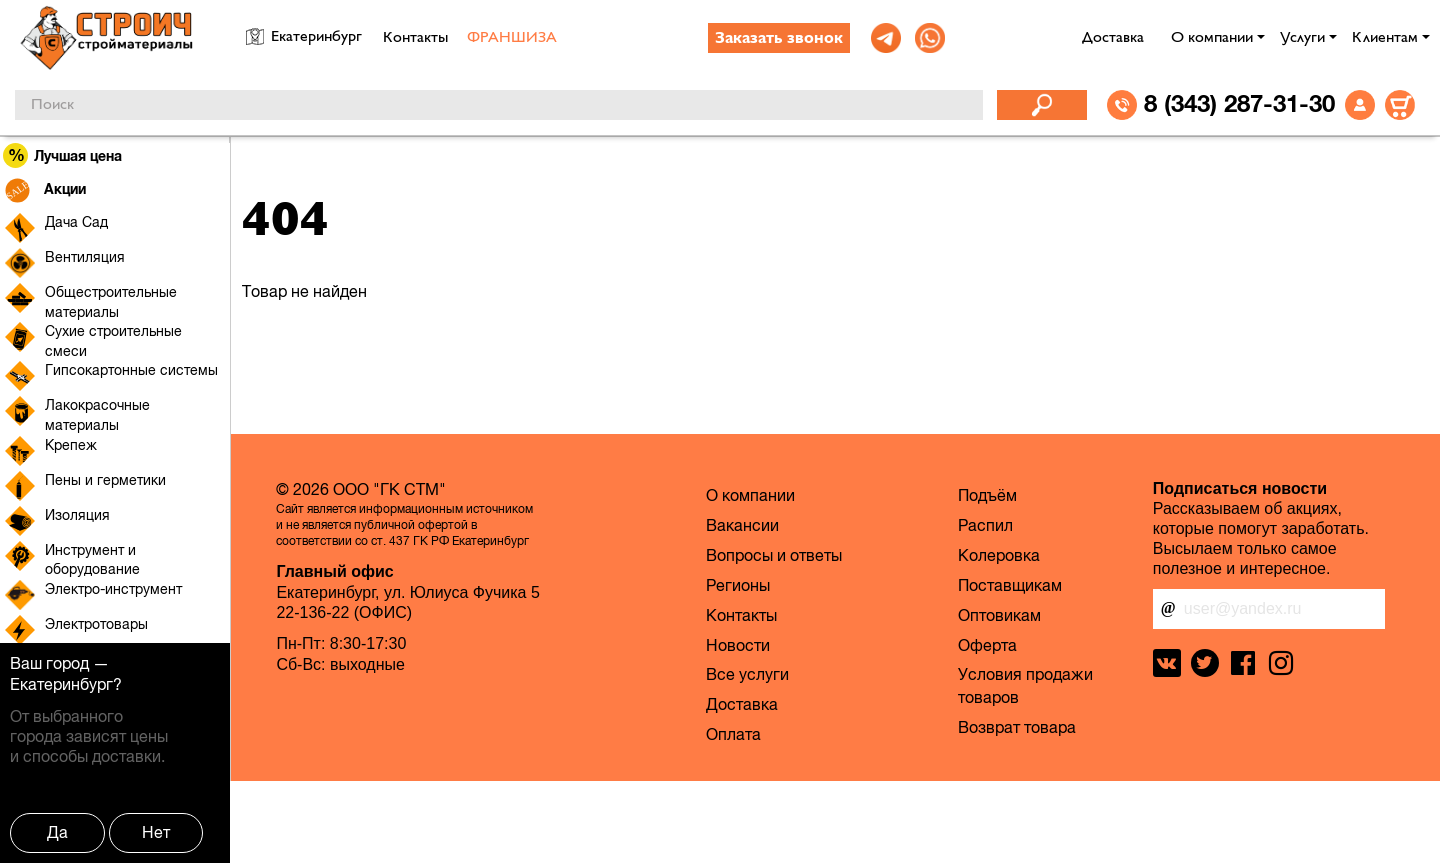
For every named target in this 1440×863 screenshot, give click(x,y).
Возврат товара (1017, 727)
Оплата (733, 734)
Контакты (415, 38)
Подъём (987, 495)
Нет (156, 832)
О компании (1212, 38)
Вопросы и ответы (774, 555)
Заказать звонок (779, 39)
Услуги (1302, 38)
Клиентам (1385, 38)
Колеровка (999, 555)
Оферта (987, 645)
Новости (738, 645)
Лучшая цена (63, 155)
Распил (985, 525)
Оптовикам (999, 615)
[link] (886, 38)
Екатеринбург (61, 684)
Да (57, 832)
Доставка (1113, 38)
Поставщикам (1010, 585)
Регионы (738, 585)
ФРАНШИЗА (512, 38)
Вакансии (742, 525)
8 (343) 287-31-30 (1239, 103)
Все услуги (747, 674)
